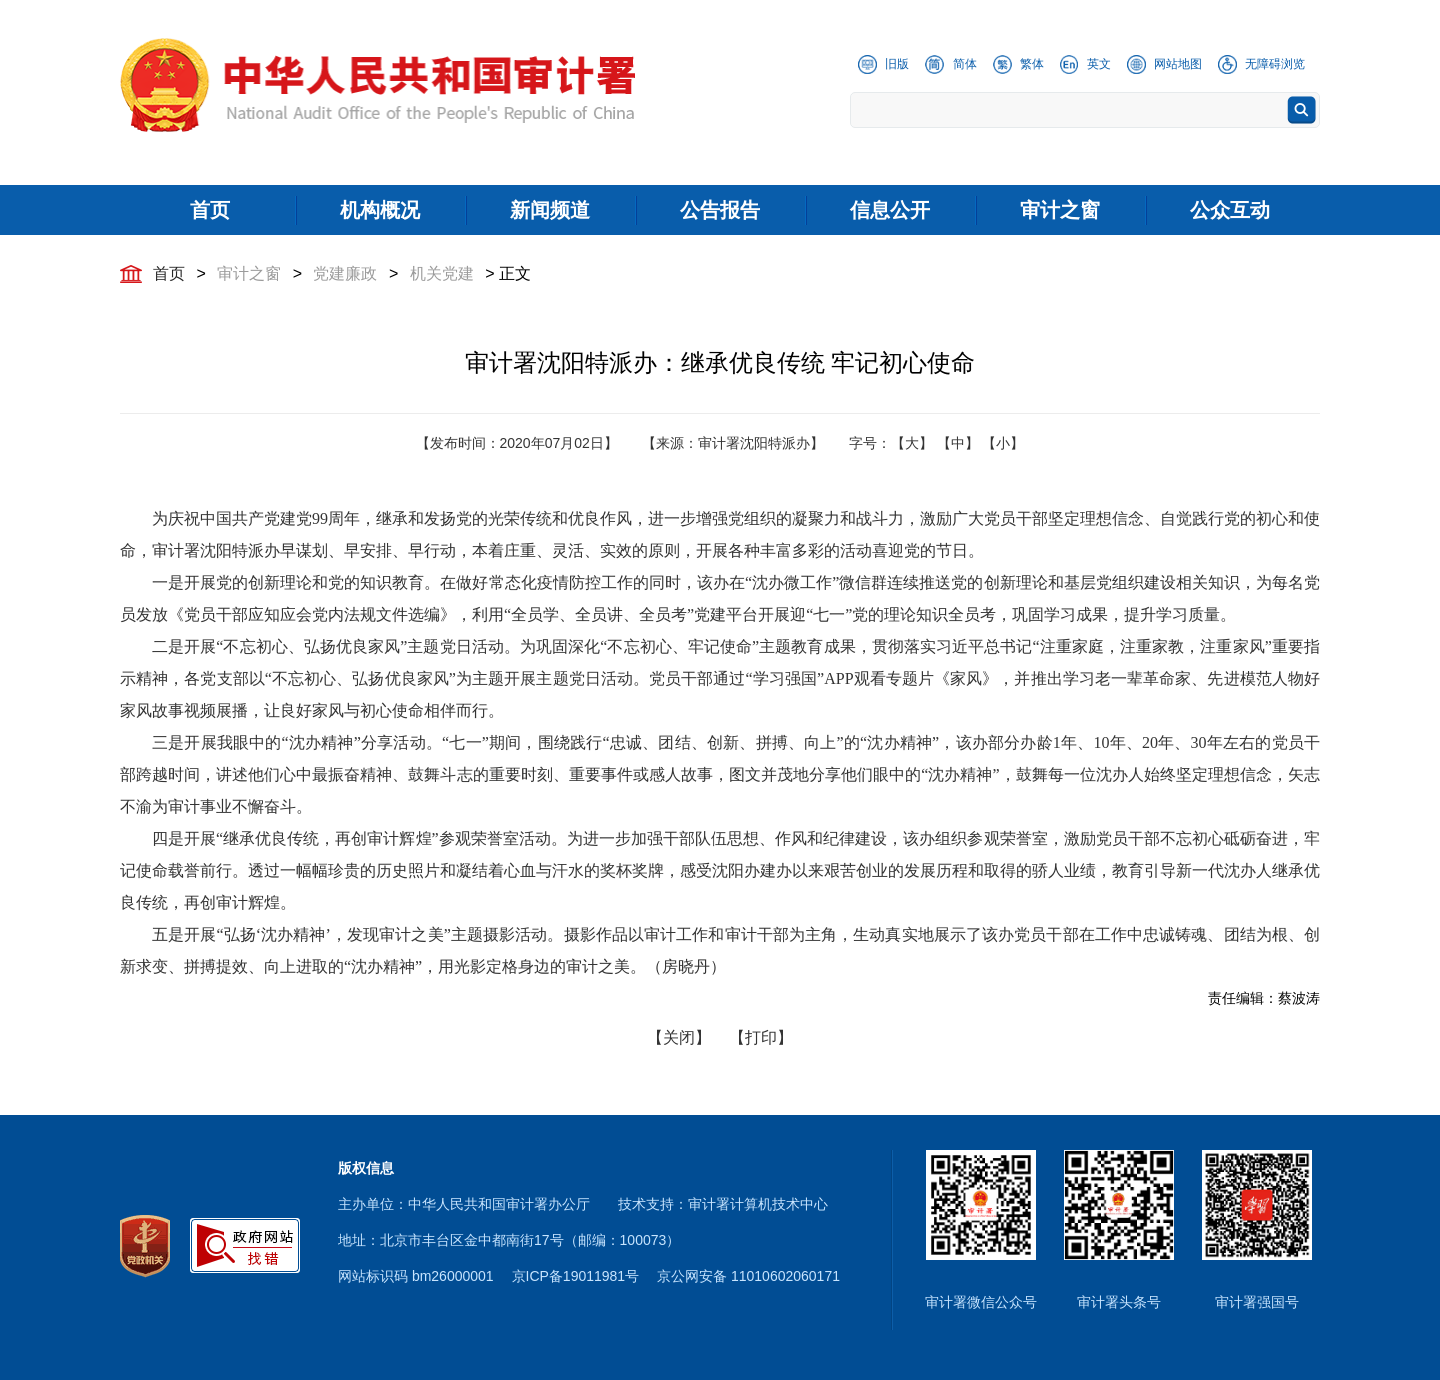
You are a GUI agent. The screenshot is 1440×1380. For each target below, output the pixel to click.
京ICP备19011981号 (576, 1276)
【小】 (1003, 443)
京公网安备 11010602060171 (748, 1276)
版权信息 (366, 1168)
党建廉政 (345, 273)
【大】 (912, 443)
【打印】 (761, 1037)
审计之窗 (249, 273)
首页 (169, 273)
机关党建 (442, 273)
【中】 (958, 443)
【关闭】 (679, 1037)
